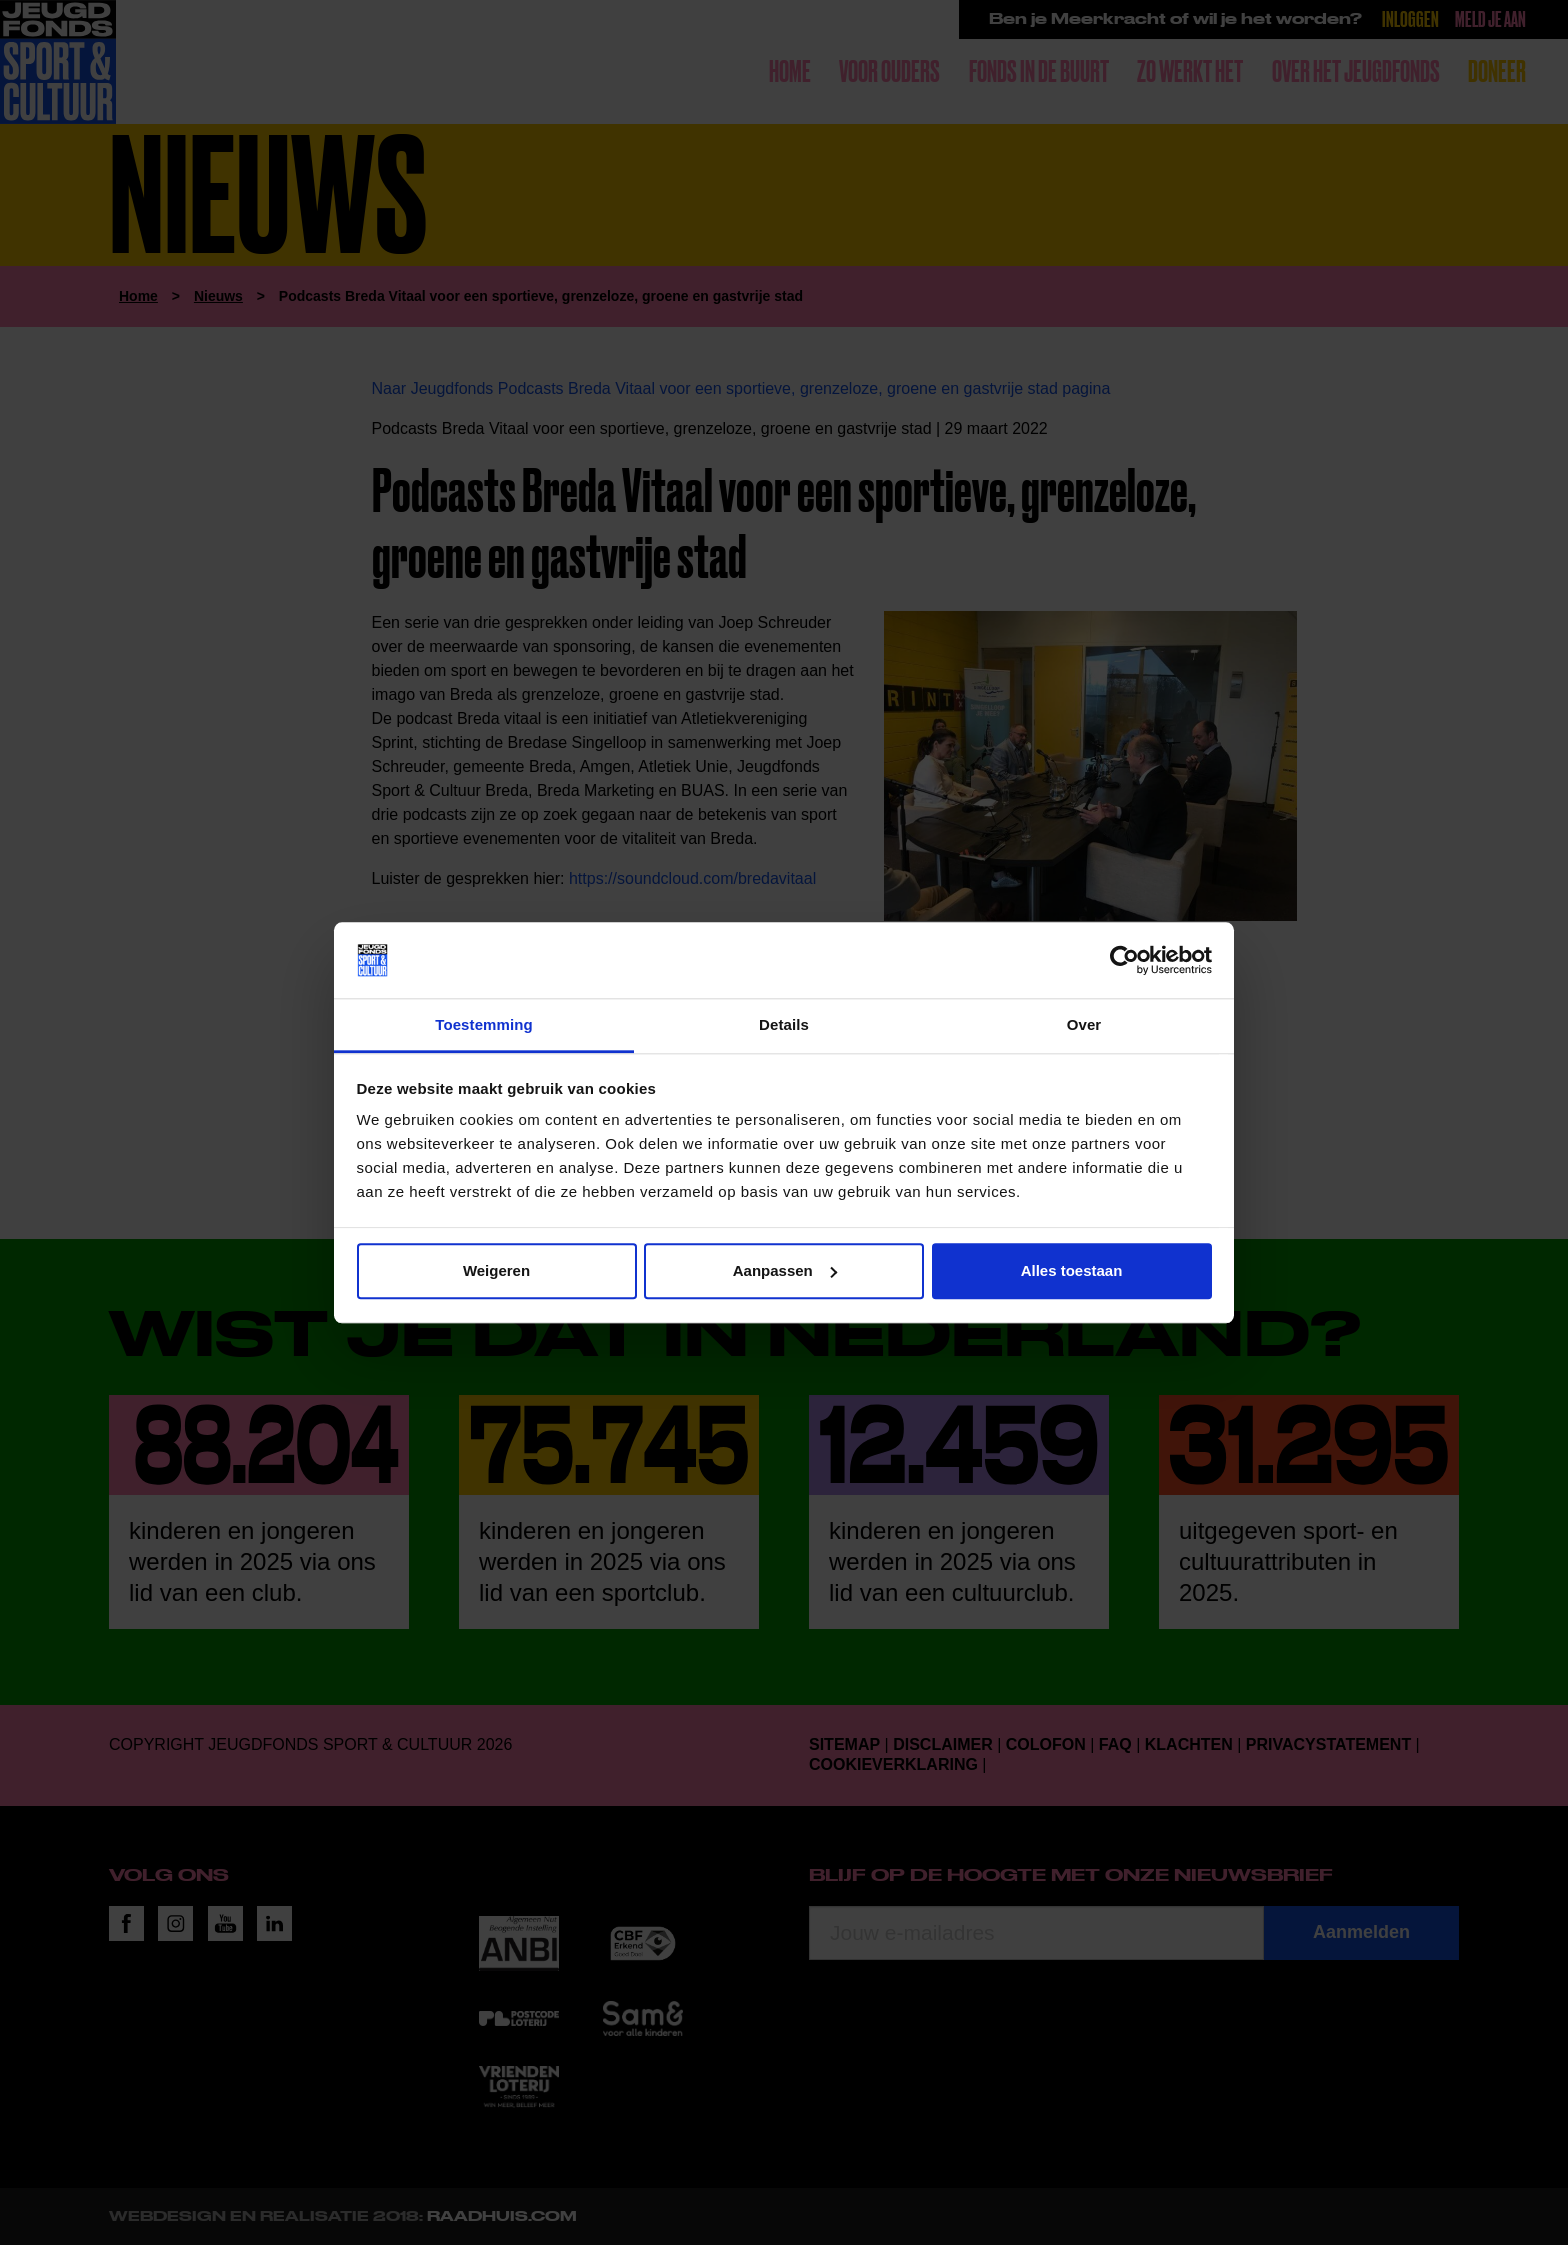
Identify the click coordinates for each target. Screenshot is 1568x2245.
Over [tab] (1084, 1025)
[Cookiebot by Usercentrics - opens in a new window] (1124, 960)
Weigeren (496, 1270)
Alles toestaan (1072, 1270)
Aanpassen (785, 1270)
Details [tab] (784, 1025)
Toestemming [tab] (484, 1025)
